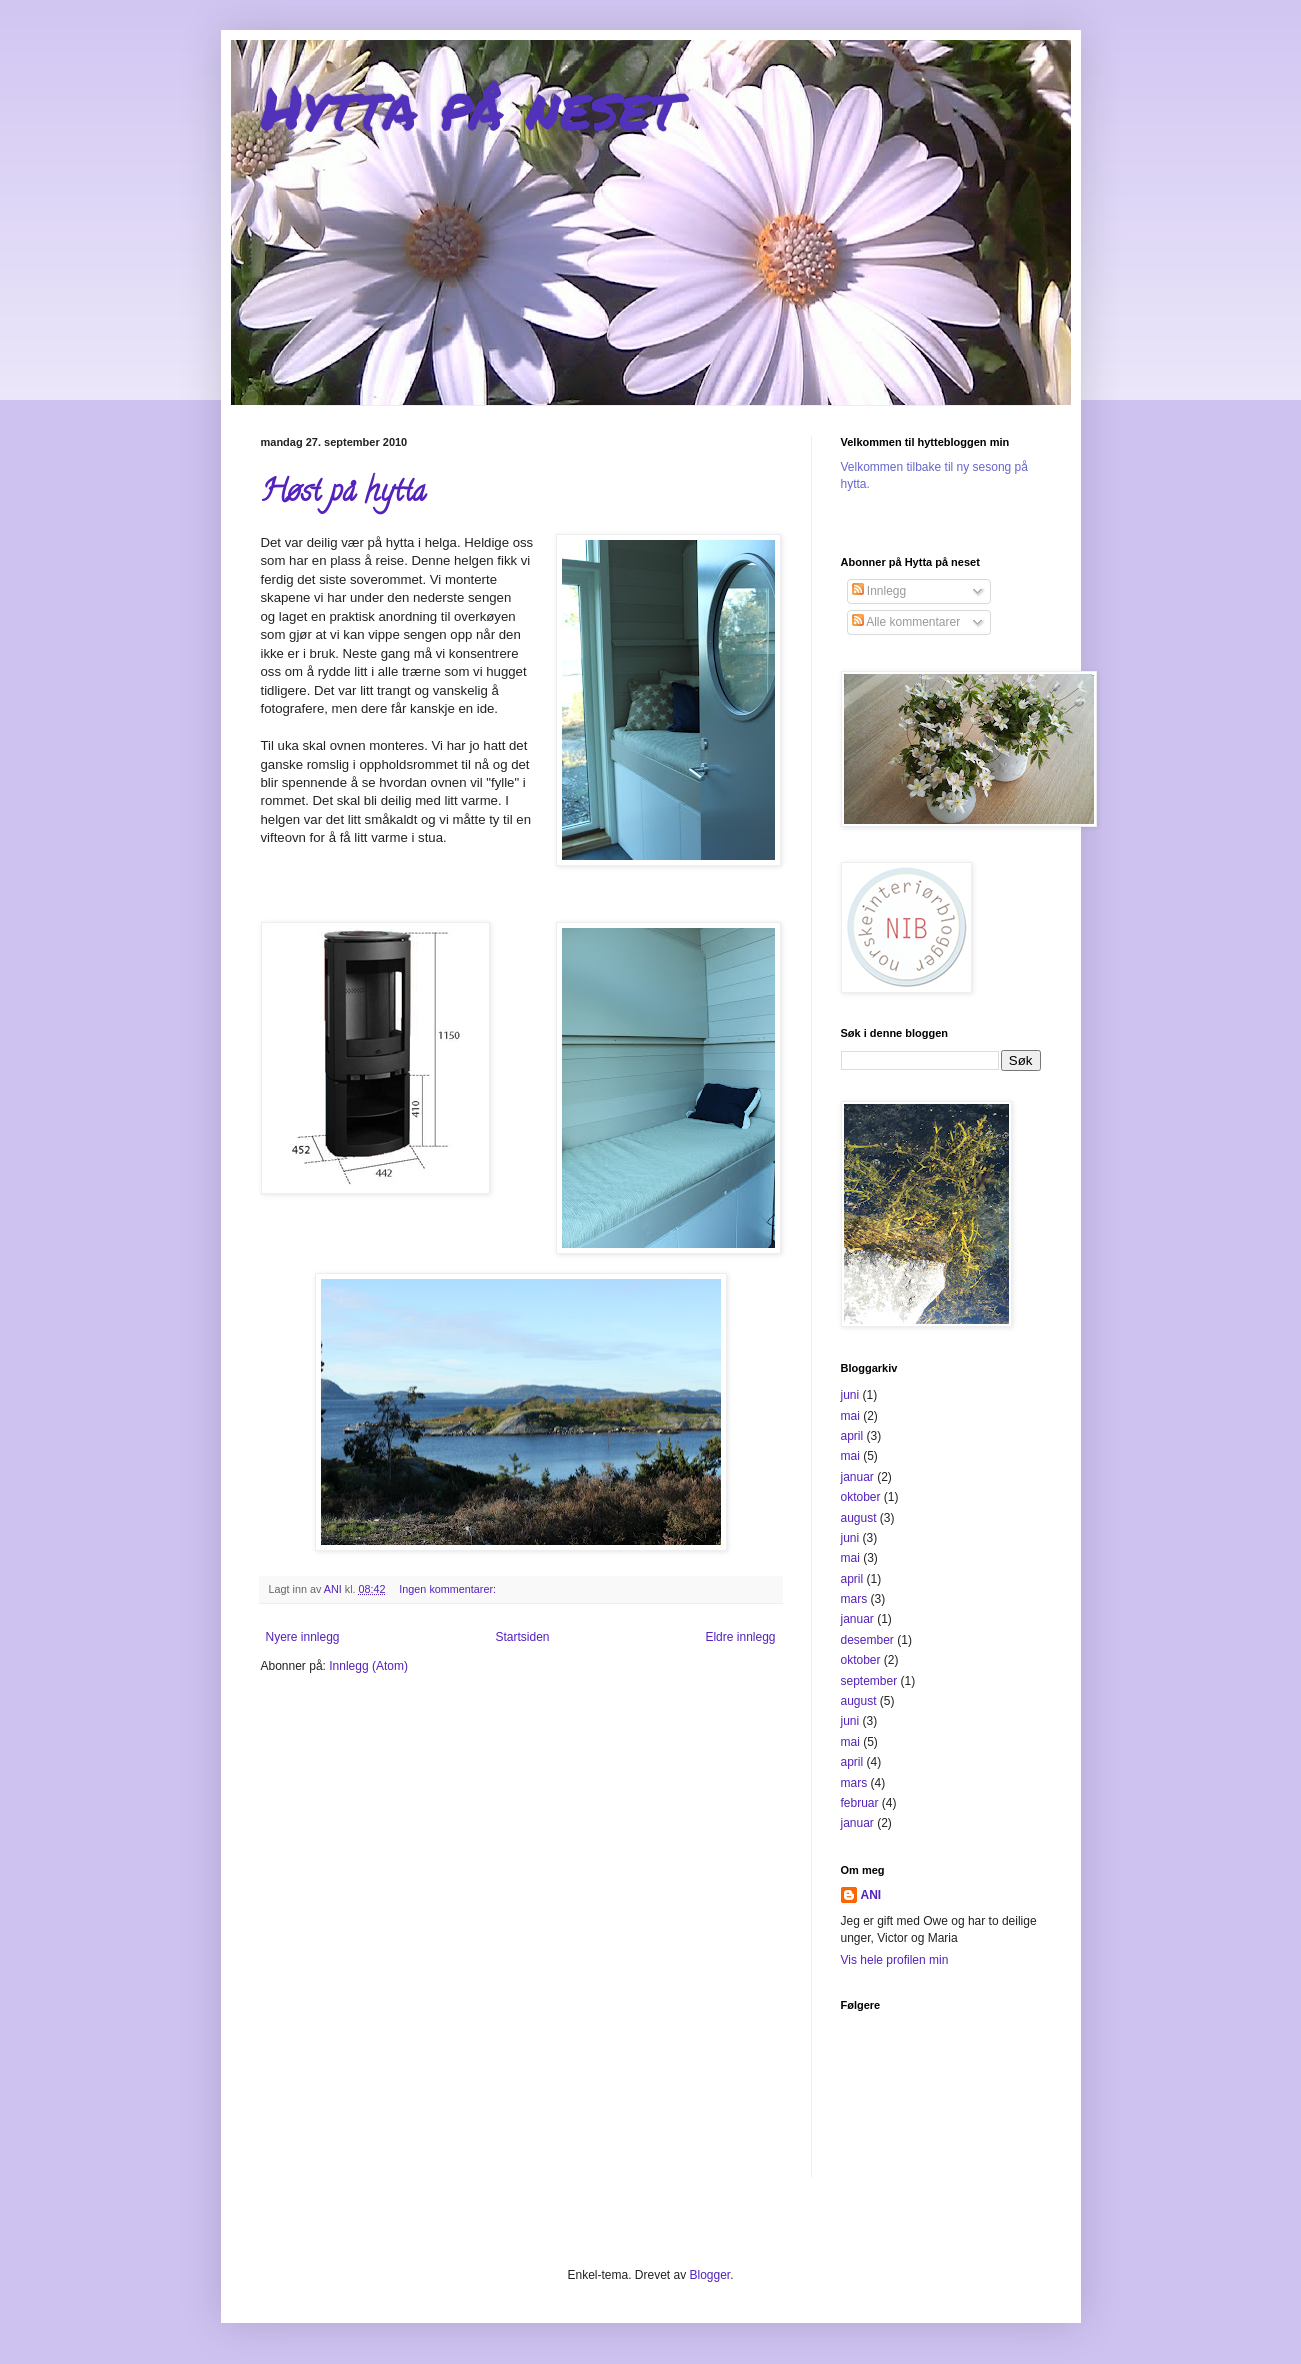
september (869, 1681)
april (852, 1436)
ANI (871, 1895)
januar (857, 1477)
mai (850, 1416)
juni (850, 1395)
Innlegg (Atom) (368, 1666)
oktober (861, 1497)
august (859, 1518)
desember (867, 1640)
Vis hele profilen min (895, 1960)
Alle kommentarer (906, 622)
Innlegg (879, 591)
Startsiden (522, 1637)
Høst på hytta (343, 494)
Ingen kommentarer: (449, 1589)
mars (854, 1599)
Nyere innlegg (303, 1637)
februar (860, 1803)
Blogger (710, 2275)
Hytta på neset (470, 106)
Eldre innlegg (740, 1637)
